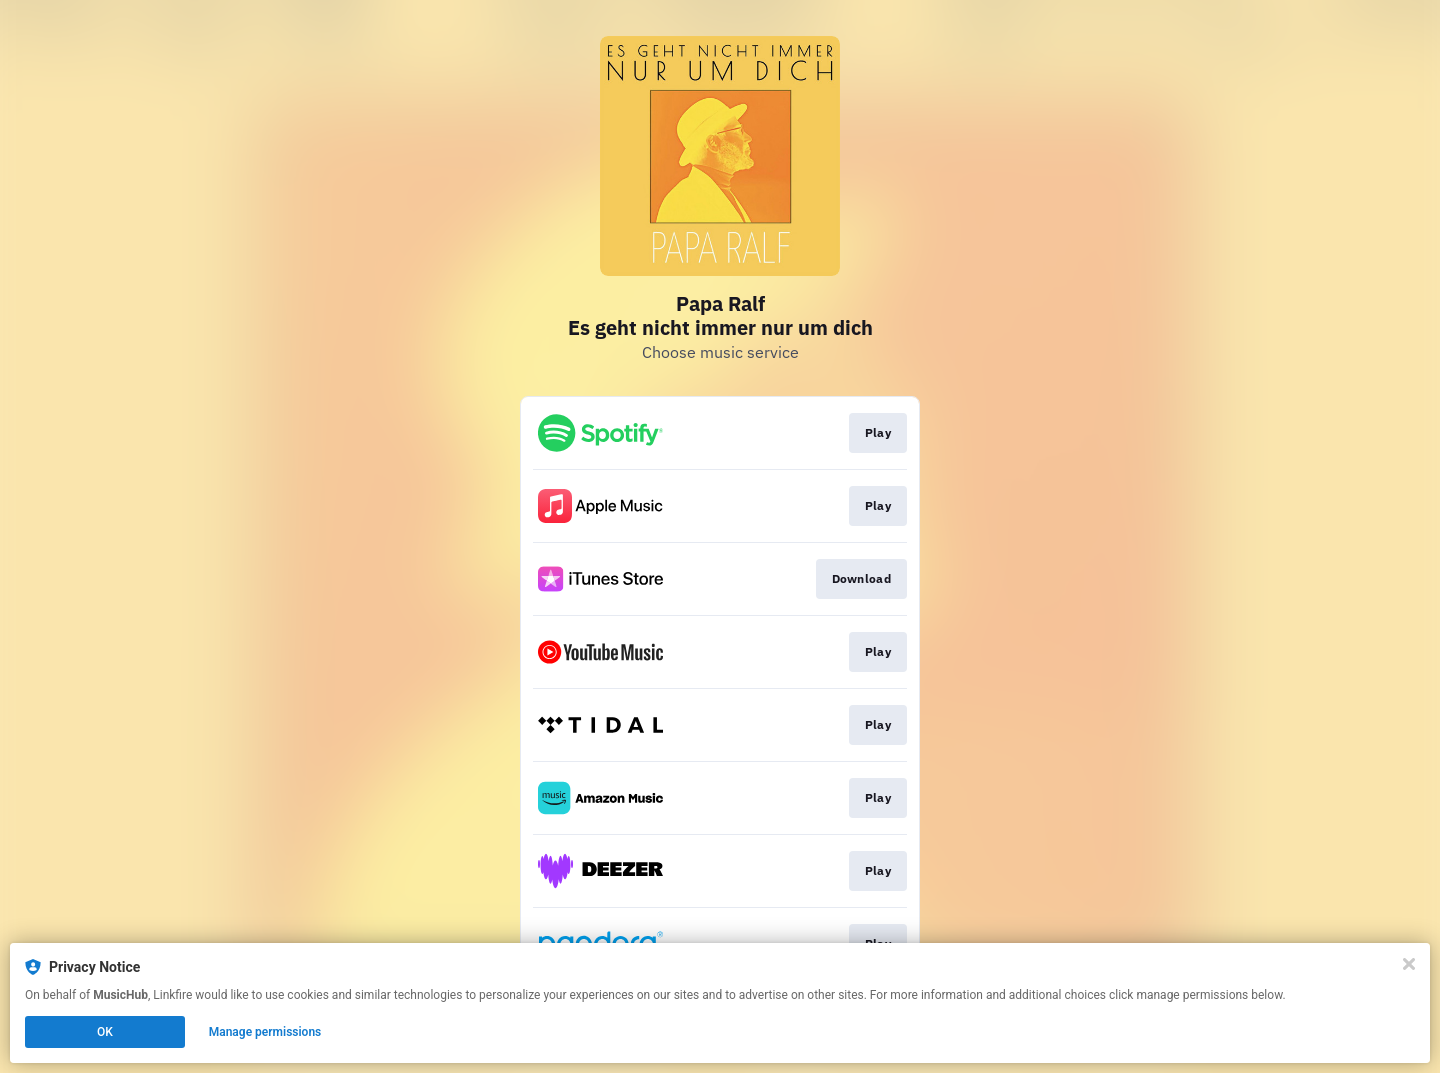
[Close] (1409, 964)
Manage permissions (265, 1032)
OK (105, 1032)
